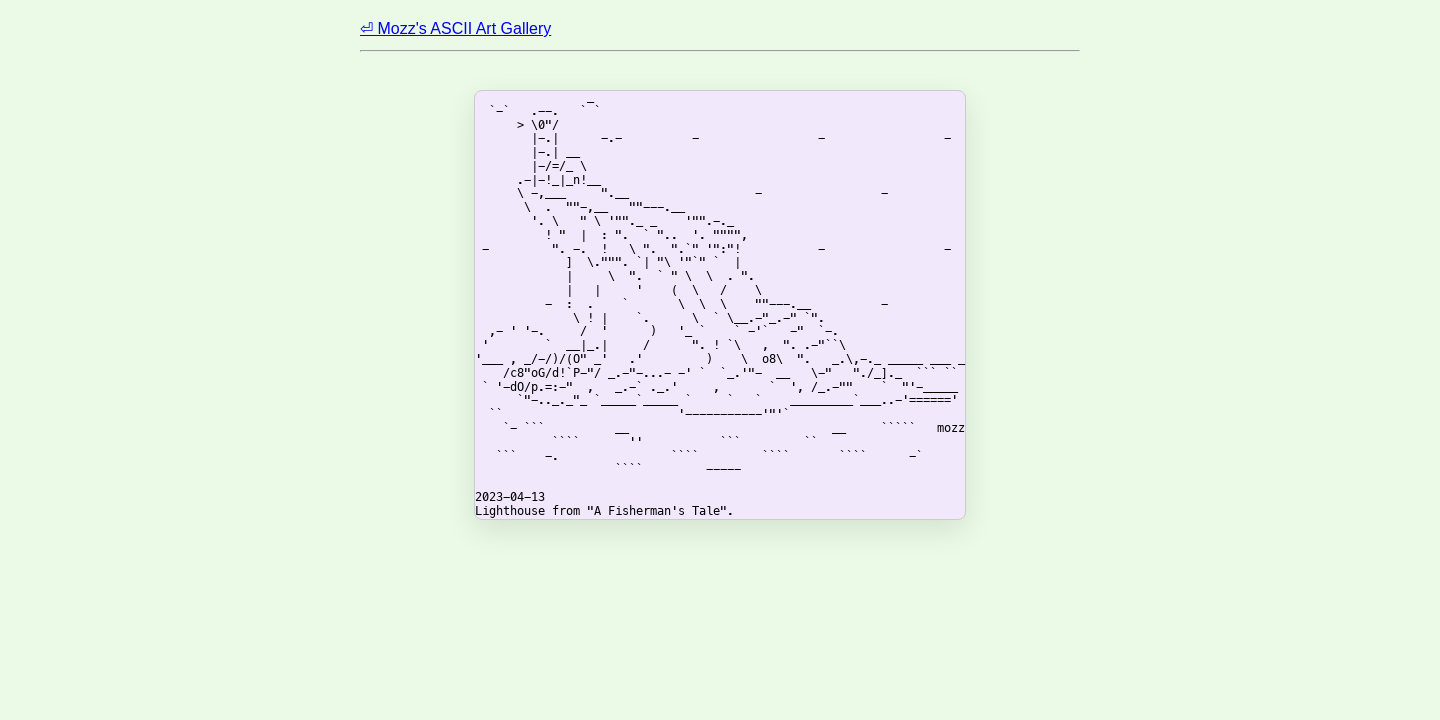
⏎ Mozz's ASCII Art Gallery (455, 28)
